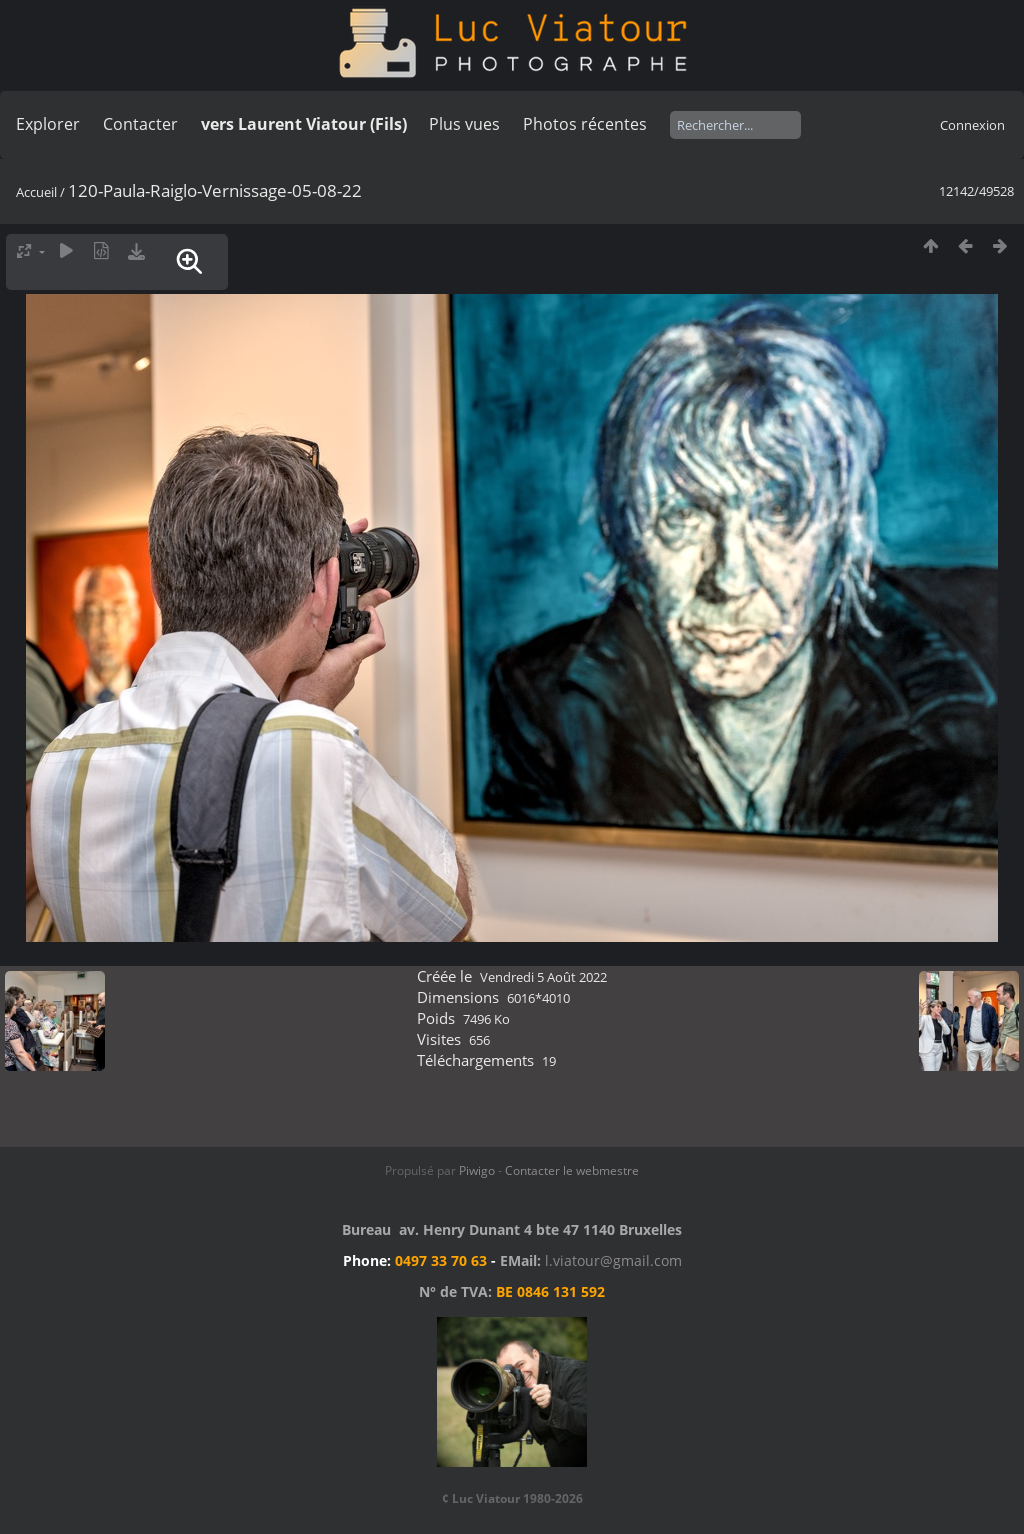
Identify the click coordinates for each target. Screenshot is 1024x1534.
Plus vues (464, 124)
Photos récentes (585, 124)
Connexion (972, 125)
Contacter (140, 124)
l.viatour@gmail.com (613, 1260)
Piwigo (477, 1170)
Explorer (48, 124)
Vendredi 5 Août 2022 (543, 977)
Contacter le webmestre (572, 1170)
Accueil (36, 192)
